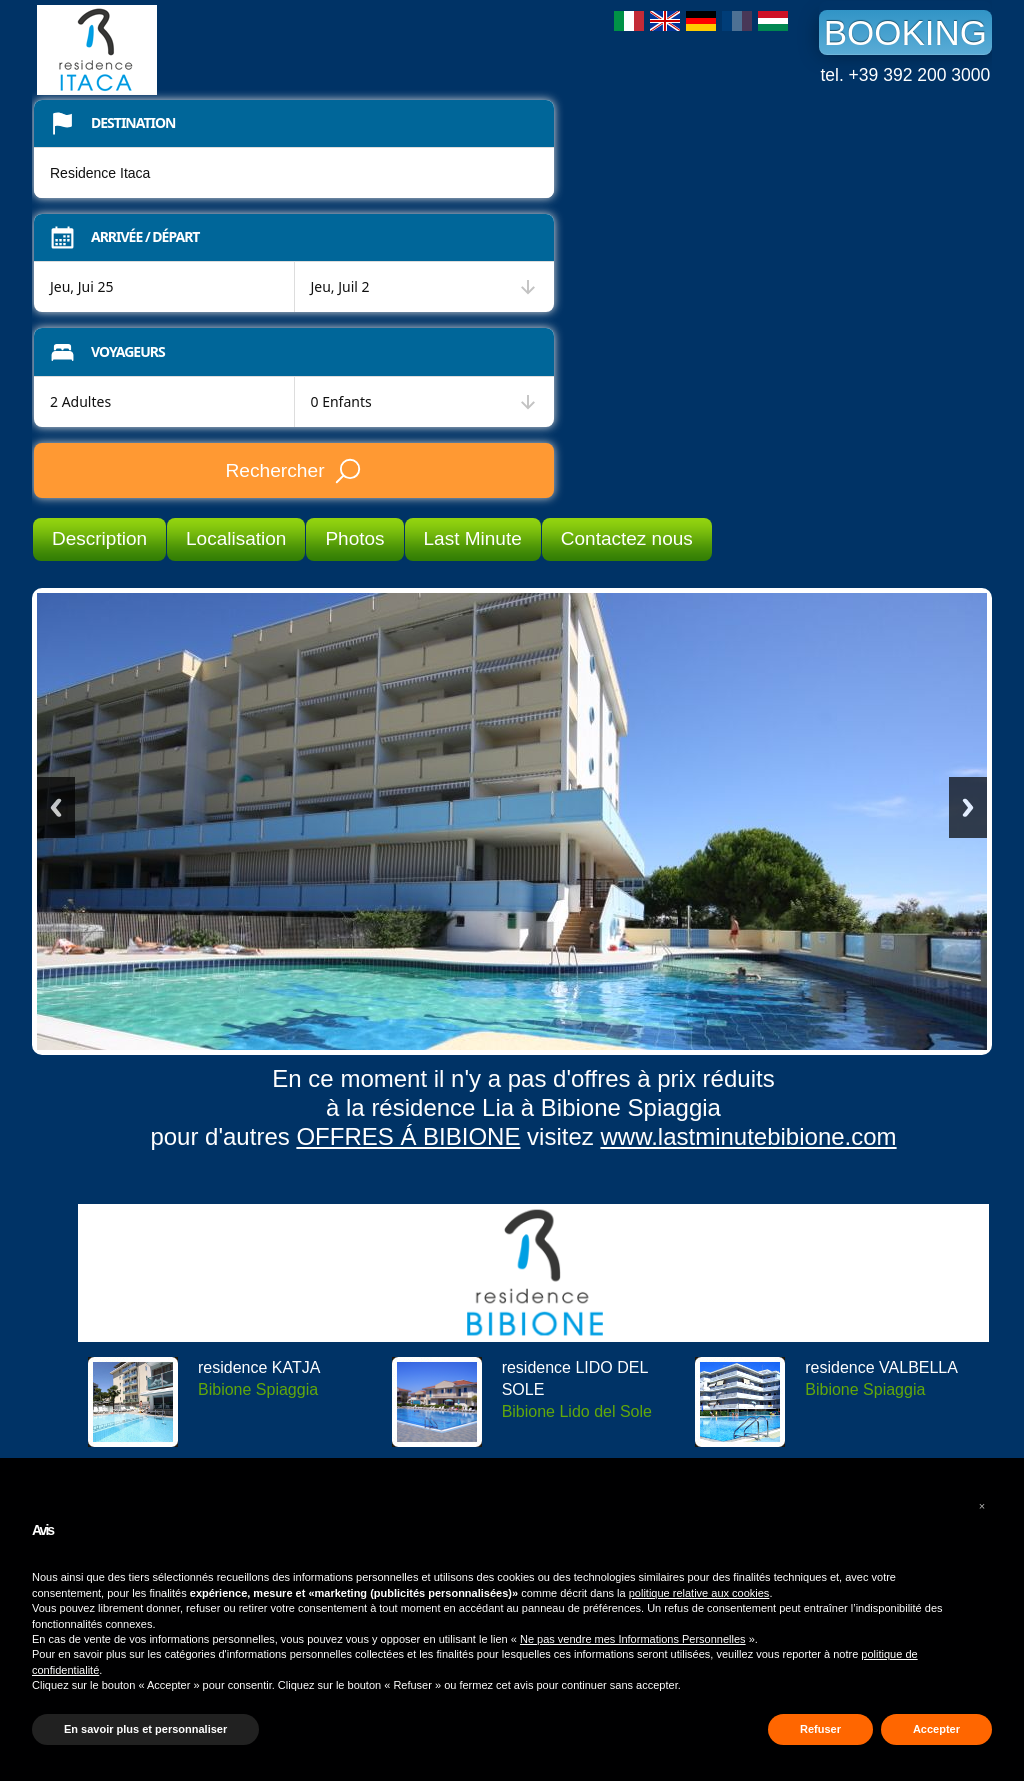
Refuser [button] (820, 1729)
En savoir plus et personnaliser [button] (145, 1729)
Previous (56, 807)
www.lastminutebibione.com (748, 1136)
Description (99, 538)
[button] (982, 1506)
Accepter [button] (936, 1729)
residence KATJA (259, 1367)
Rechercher (293, 471)
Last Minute (473, 538)
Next (968, 807)
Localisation (236, 538)
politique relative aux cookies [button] (699, 1593)
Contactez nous (627, 538)
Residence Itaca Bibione (187, 50)
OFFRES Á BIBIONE (408, 1136)
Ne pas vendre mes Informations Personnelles (633, 1639)
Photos (354, 538)
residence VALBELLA (881, 1367)
